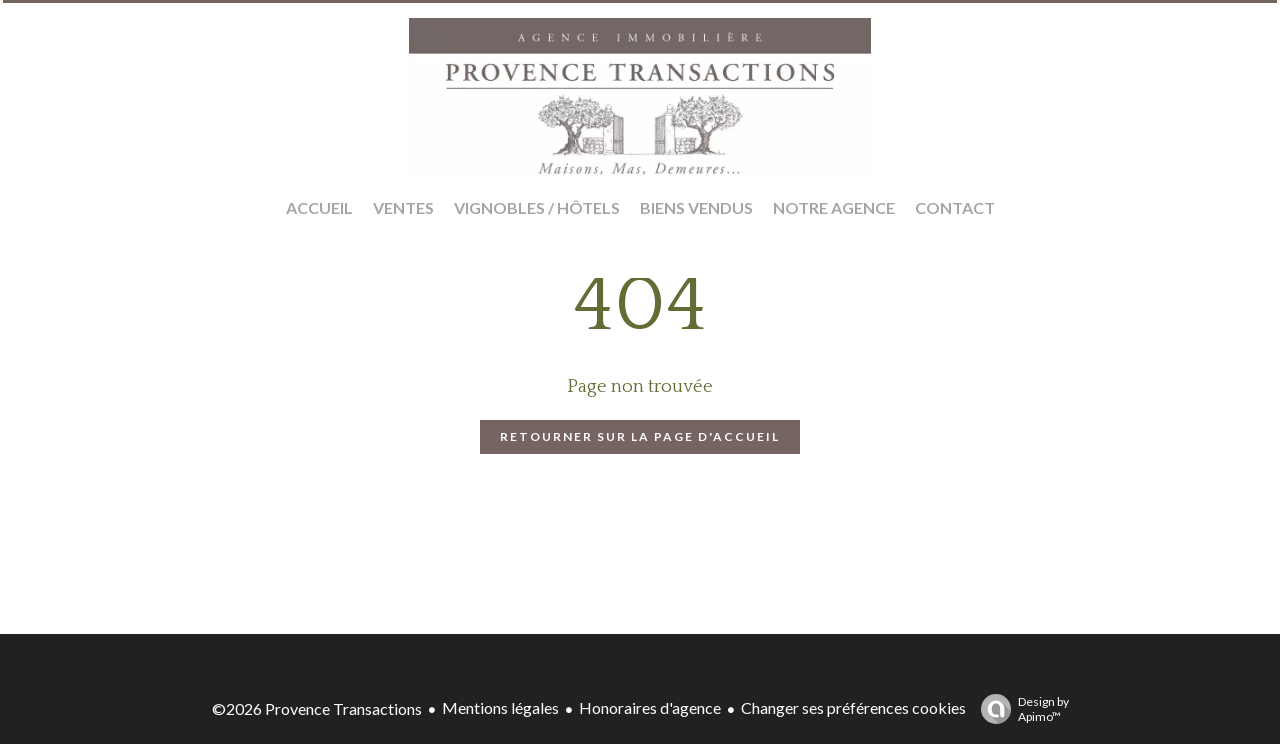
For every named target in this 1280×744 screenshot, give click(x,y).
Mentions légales (500, 707)
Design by (1020, 709)
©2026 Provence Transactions (317, 708)
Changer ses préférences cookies (853, 707)
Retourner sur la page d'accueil (640, 436)
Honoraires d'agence (650, 707)
